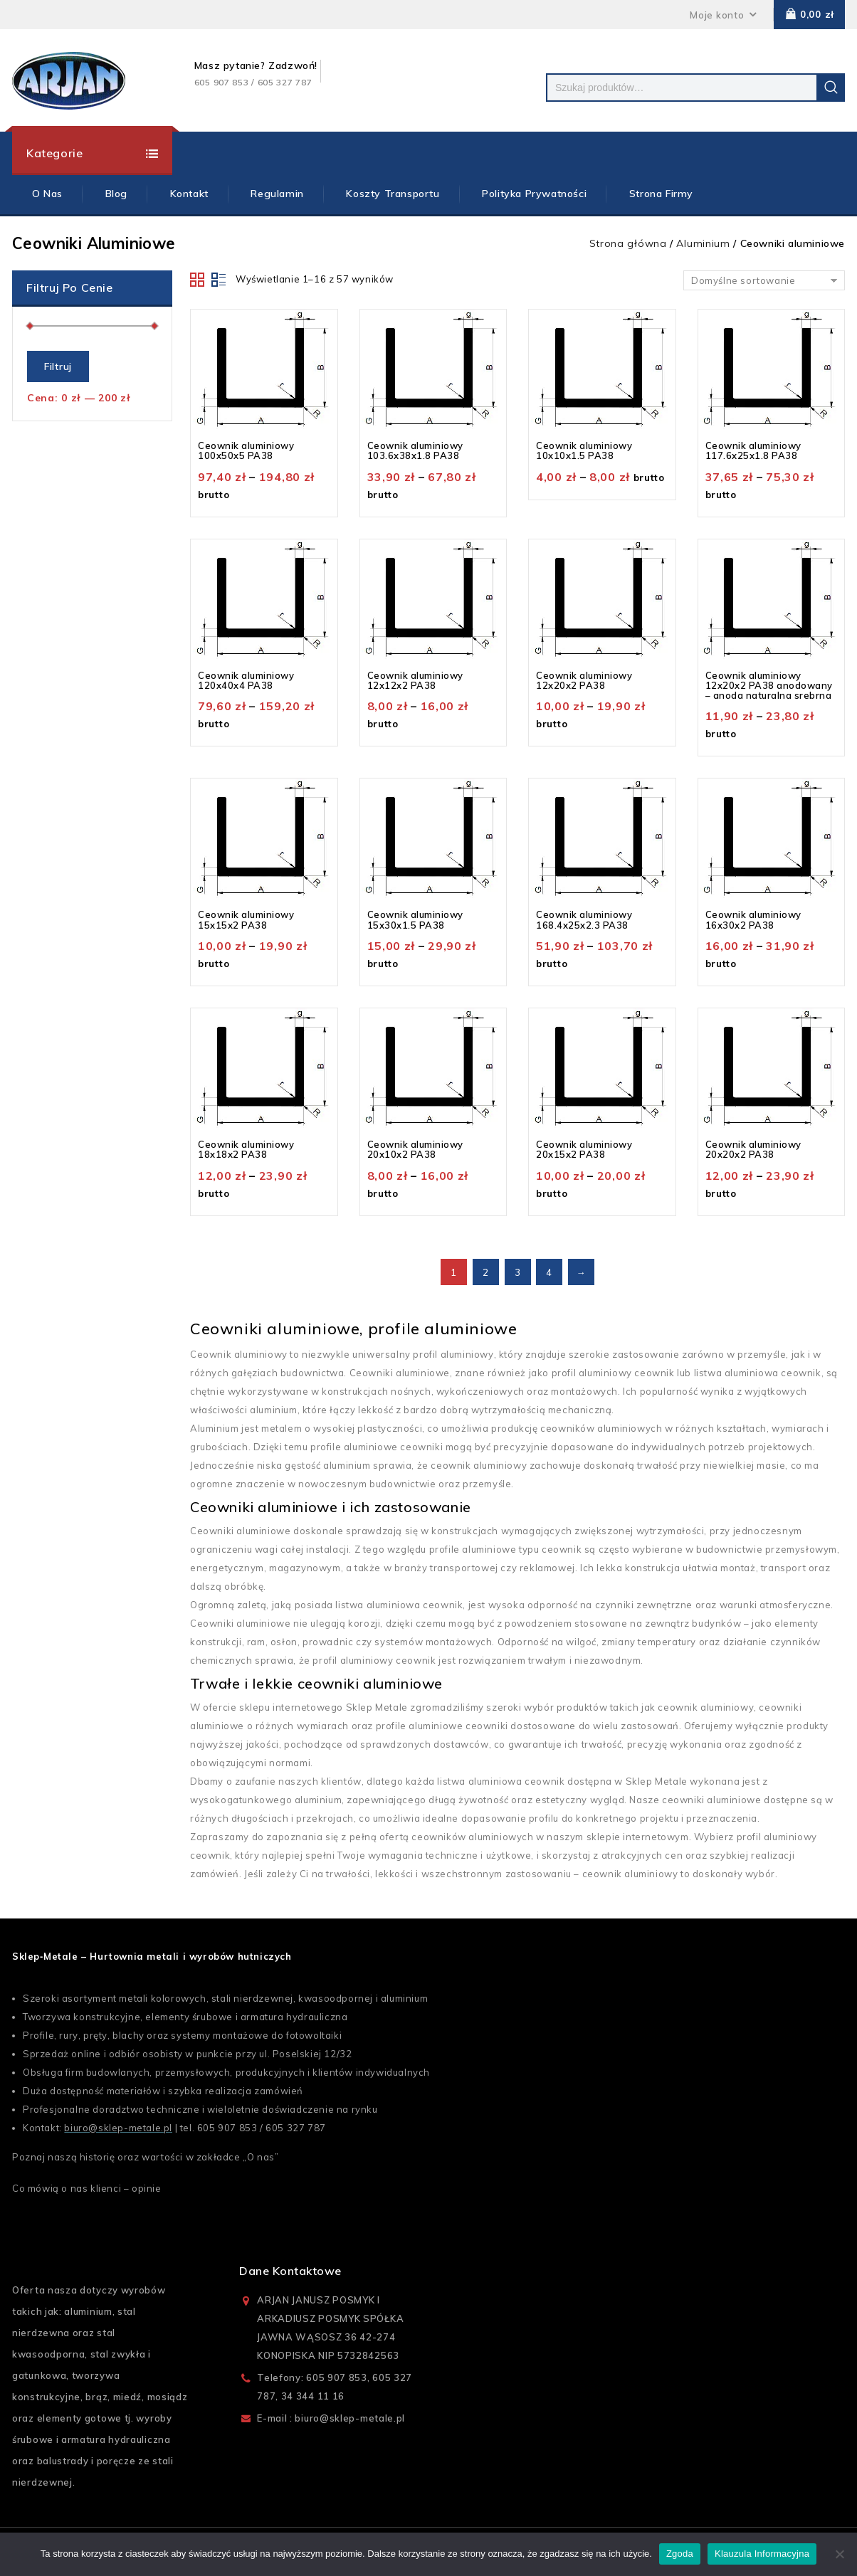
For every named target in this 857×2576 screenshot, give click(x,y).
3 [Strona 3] (518, 1272)
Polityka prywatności (534, 193)
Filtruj (58, 366)
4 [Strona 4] (549, 1272)
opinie (147, 2188)
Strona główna (628, 243)
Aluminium (703, 243)
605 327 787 (295, 2127)
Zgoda (679, 2553)
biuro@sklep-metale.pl (118, 2127)
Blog (116, 193)
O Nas (47, 193)
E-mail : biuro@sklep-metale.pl (331, 2418)
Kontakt (189, 193)
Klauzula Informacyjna (762, 2553)
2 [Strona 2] (486, 1272)
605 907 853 (227, 2127)
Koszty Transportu (392, 193)
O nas (261, 2157)
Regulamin (277, 193)
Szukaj (830, 87)
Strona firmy (661, 193)
